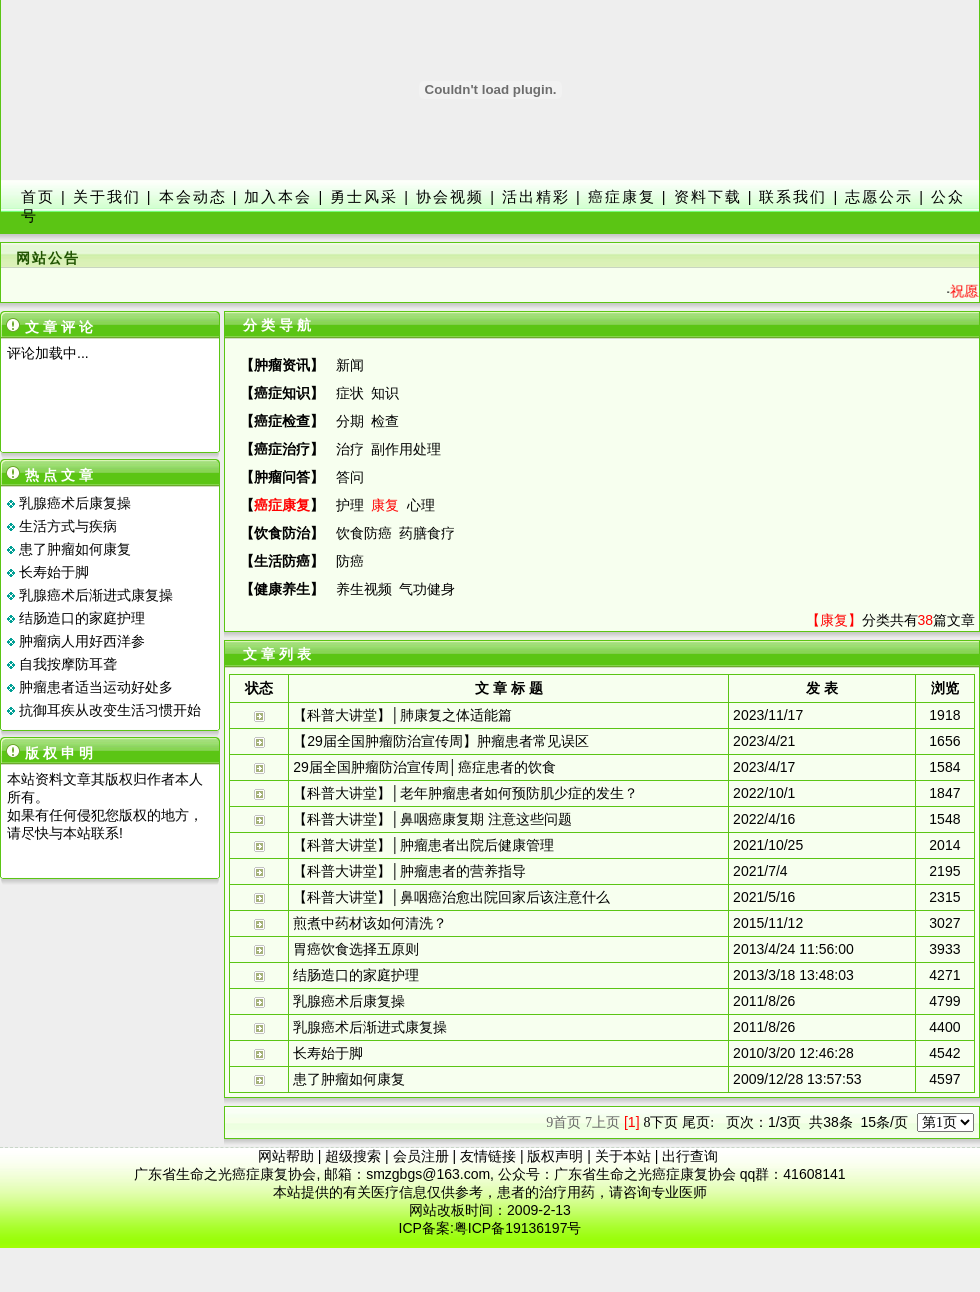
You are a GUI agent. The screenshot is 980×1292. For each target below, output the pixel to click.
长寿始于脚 (54, 572)
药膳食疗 (427, 533)
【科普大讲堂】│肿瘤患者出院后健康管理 (423, 845)
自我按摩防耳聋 (68, 664)
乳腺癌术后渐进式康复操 (96, 595)
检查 (385, 421)
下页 (660, 1122)
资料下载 (708, 197)
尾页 (698, 1122)
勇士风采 (364, 197)
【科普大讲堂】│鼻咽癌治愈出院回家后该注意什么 (451, 897)
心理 (421, 505)
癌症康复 (622, 197)
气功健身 (427, 589)
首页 (38, 197)
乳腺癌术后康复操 (75, 503)
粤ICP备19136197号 (518, 1228)
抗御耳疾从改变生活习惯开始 (110, 710)
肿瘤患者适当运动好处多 (96, 687)
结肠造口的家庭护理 (82, 618)
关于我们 (107, 197)
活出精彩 (536, 197)
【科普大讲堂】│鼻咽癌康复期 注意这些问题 (432, 819)
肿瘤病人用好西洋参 (82, 641)
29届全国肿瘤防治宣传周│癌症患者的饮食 (424, 767)
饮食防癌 (364, 533)
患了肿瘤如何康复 (75, 549)
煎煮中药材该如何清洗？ (370, 923)
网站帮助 (286, 1156)
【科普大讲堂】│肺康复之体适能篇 (402, 715)
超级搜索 (353, 1156)
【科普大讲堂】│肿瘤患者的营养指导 (409, 871)
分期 (350, 421)
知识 (385, 393)
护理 (350, 505)
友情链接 (488, 1156)
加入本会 (278, 197)
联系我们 (793, 197)
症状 (350, 393)
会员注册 (421, 1156)
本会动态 (193, 197)
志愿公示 (879, 197)
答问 (350, 477)
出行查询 (690, 1156)
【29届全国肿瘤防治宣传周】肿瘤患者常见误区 (441, 741)
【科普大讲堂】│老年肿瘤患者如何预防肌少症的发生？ (465, 793)
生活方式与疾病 (68, 526)
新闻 (350, 365)
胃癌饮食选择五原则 (356, 949)
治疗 (350, 449)
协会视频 (450, 197)
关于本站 (623, 1156)
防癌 (350, 561)
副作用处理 (406, 449)
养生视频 (364, 589)
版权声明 (555, 1156)
